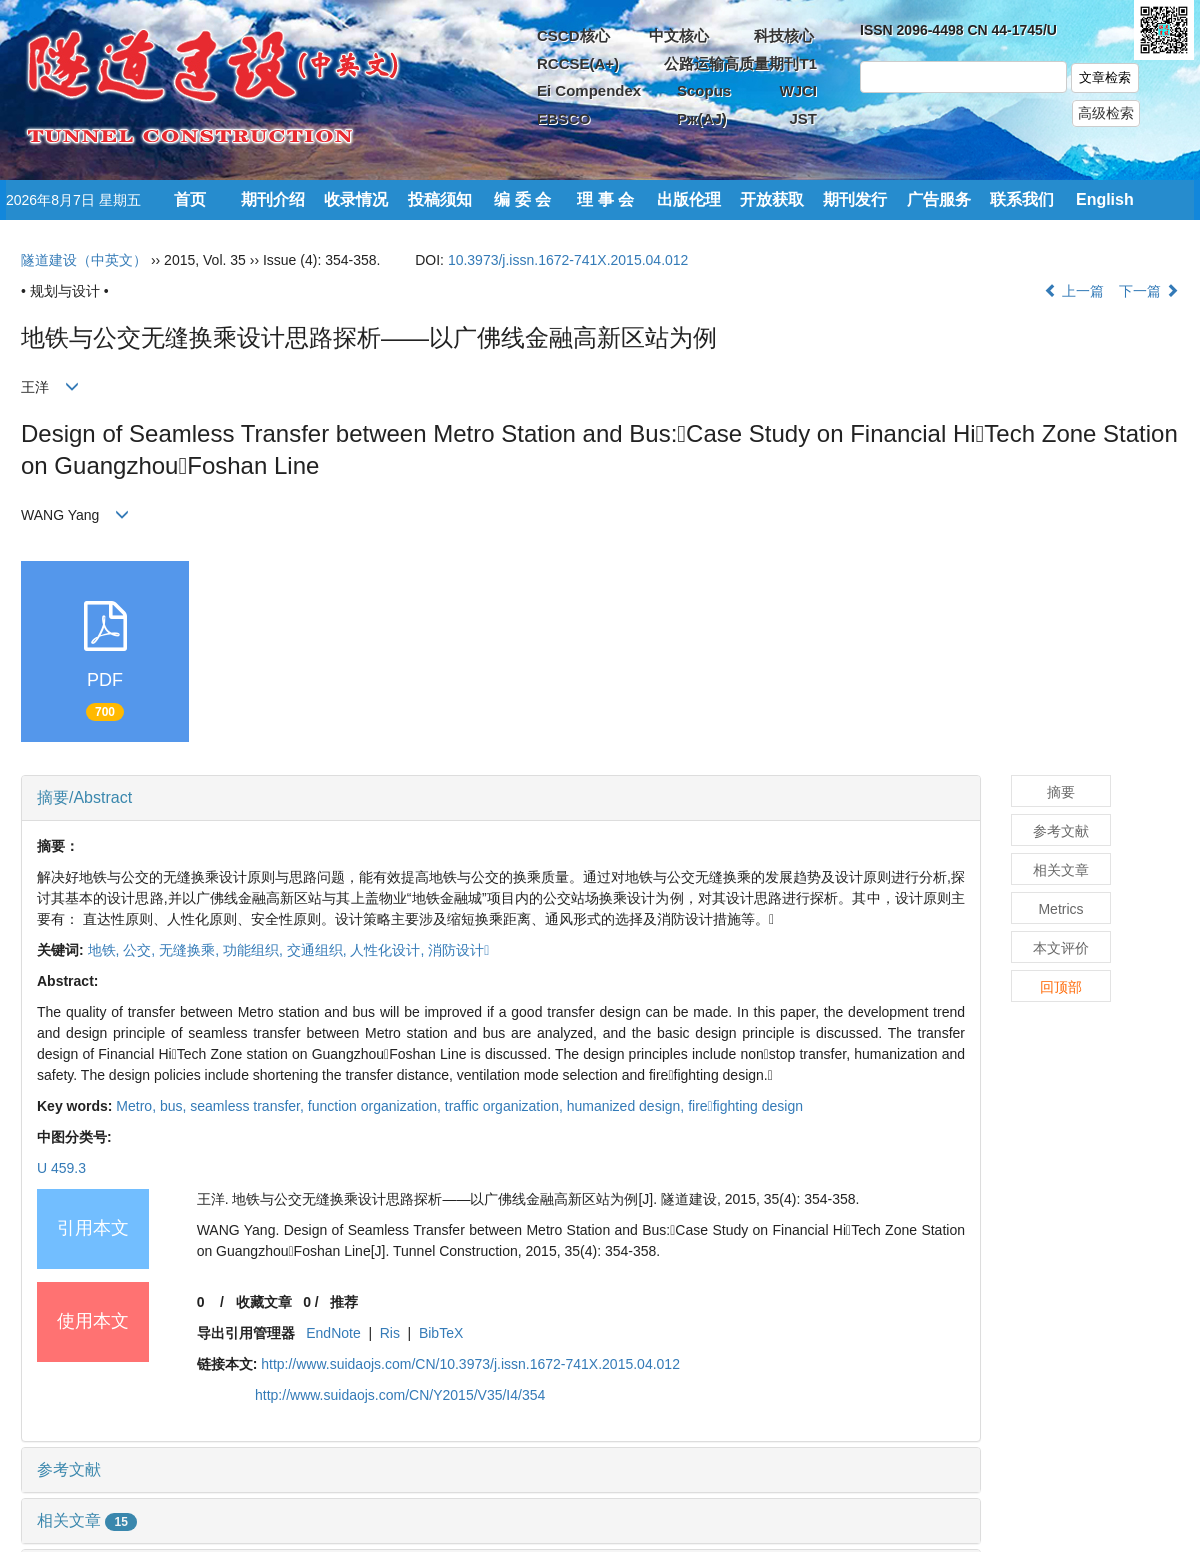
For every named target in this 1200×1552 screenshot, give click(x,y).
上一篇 (1074, 291)
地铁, (106, 950)
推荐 (344, 1302)
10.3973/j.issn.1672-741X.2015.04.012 (568, 260)
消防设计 (458, 950)
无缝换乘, (191, 950)
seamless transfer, (249, 1106)
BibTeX (441, 1333)
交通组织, (319, 950)
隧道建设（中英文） (84, 260)
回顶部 (1061, 987)
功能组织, (255, 950)
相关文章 (87, 1520)
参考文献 (69, 1469)
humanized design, (627, 1106)
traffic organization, (506, 1106)
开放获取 (772, 199)
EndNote (333, 1333)
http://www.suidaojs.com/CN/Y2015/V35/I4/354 (400, 1395)
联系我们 (1022, 199)
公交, (141, 950)
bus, (175, 1106)
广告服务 (939, 199)
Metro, (138, 1106)
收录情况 (356, 199)
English (1105, 199)
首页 (190, 199)
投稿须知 (440, 199)
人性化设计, (389, 950)
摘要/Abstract (84, 797)
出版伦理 (689, 199)
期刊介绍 (273, 199)
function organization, (376, 1106)
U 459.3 (61, 1168)
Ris (390, 1333)
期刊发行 (855, 199)
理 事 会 (605, 199)
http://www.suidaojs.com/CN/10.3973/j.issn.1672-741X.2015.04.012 (470, 1364)
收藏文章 (264, 1302)
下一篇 (1149, 291)
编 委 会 (522, 199)
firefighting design (745, 1106)
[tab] (501, 798)
